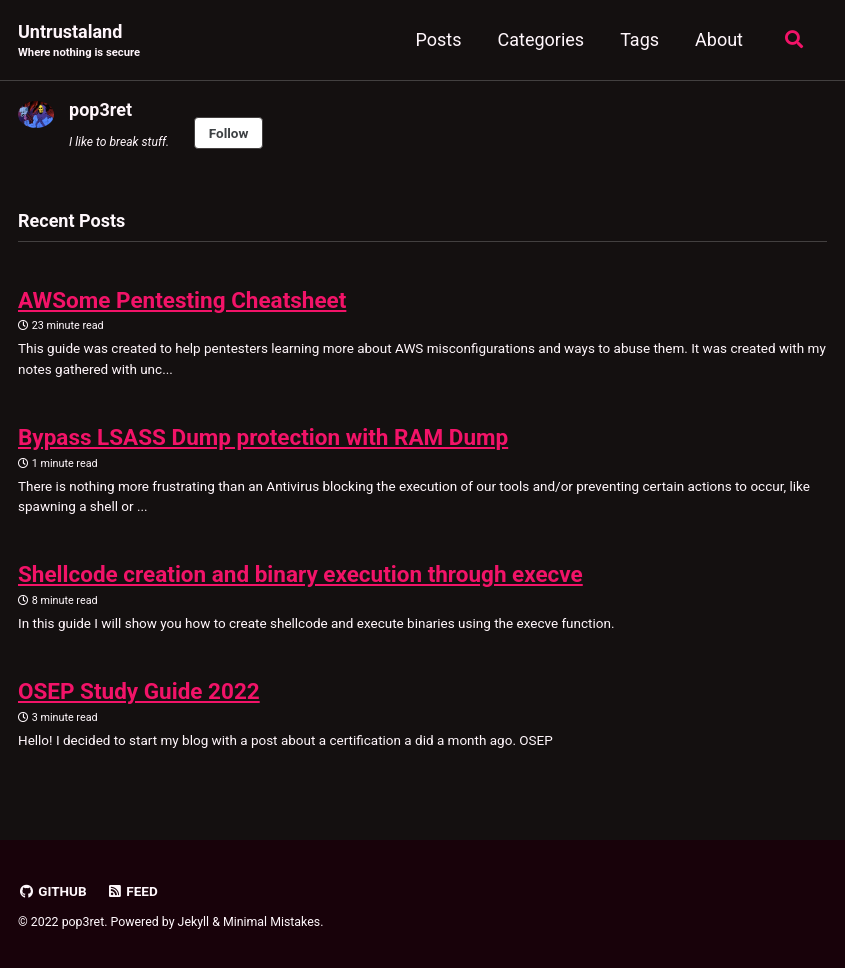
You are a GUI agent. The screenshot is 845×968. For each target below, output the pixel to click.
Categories (541, 39)
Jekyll (194, 922)
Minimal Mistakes (271, 922)
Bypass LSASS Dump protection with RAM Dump (263, 437)
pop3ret (100, 109)
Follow (229, 133)
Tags (639, 39)
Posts (439, 39)
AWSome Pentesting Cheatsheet (182, 300)
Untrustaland (79, 41)
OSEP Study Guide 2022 (139, 691)
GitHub (52, 891)
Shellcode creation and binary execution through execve (300, 574)
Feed (132, 891)
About (719, 39)
